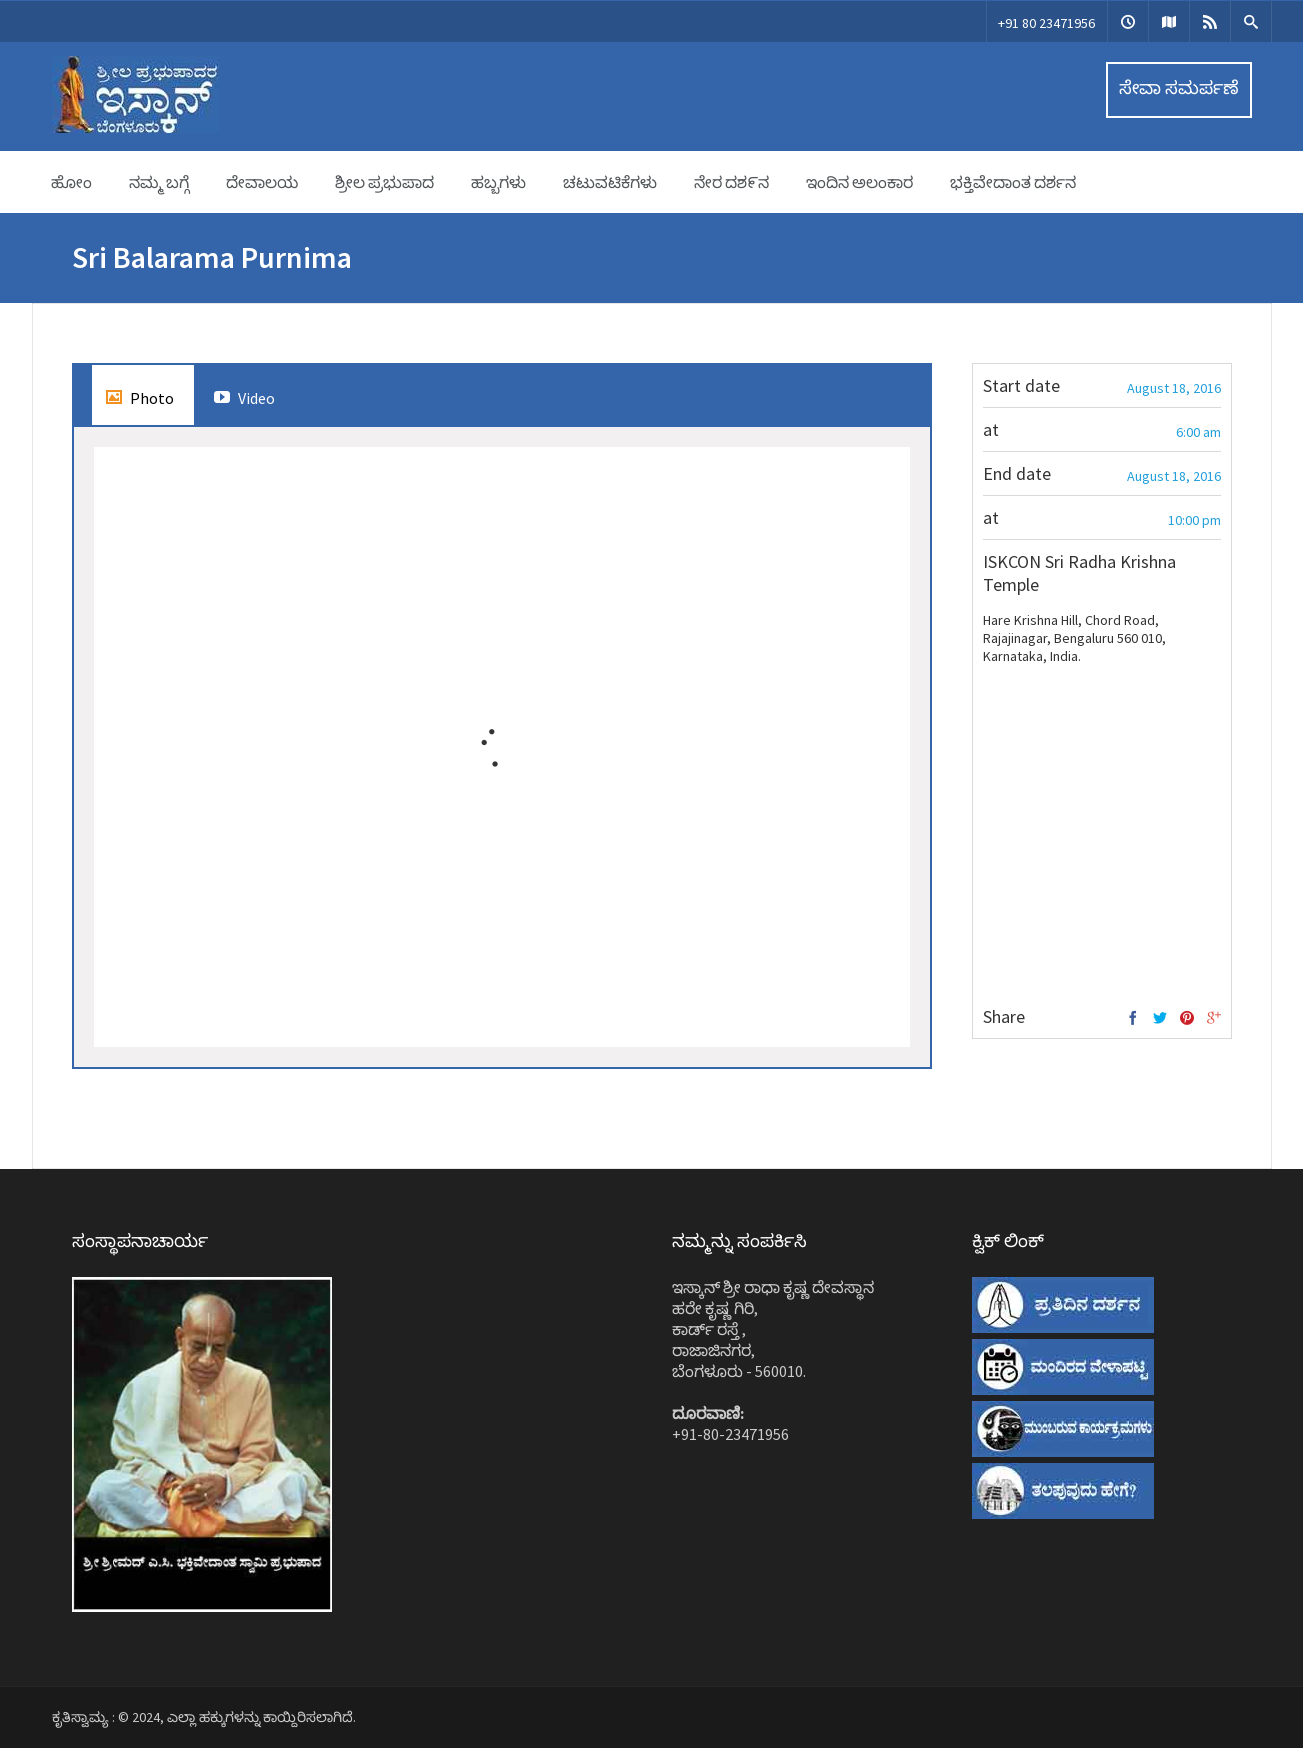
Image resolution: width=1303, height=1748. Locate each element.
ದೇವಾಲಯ (262, 182)
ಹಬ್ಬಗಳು (498, 182)
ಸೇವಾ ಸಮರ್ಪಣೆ (1179, 87)
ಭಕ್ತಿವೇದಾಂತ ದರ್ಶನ (1013, 182)
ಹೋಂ (71, 182)
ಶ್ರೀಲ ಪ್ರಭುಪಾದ (384, 182)
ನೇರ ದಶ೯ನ (731, 182)
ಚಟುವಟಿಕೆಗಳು (610, 182)
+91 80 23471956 (1046, 23)
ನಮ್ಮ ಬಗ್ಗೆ (159, 182)
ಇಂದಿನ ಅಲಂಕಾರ (859, 182)
